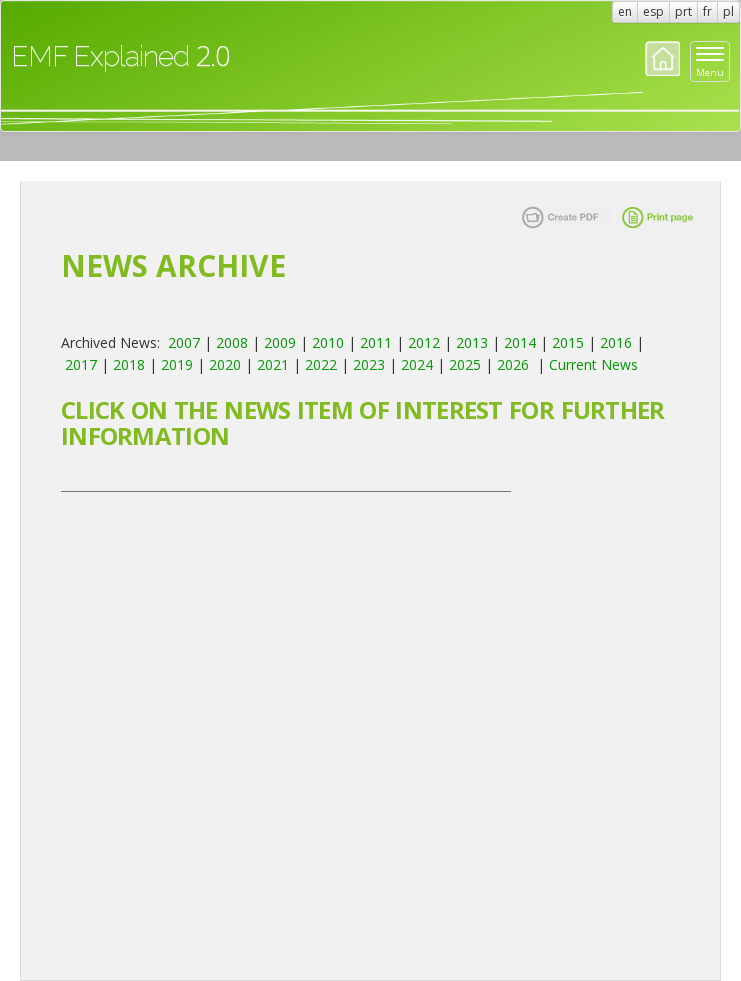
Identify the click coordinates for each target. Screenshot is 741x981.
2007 (184, 342)
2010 (328, 342)
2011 (376, 342)
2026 (513, 364)
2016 (616, 342)
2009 (280, 342)
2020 (225, 364)
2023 (369, 364)
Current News (593, 364)
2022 (321, 364)
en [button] (625, 11)
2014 (520, 342)
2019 (177, 364)
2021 (273, 364)
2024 (417, 364)
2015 (568, 342)
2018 (129, 364)
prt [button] (683, 11)
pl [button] (728, 11)
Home (662, 58)
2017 (81, 364)
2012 (424, 342)
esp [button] (653, 11)
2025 (465, 364)
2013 (472, 342)
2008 (232, 342)
